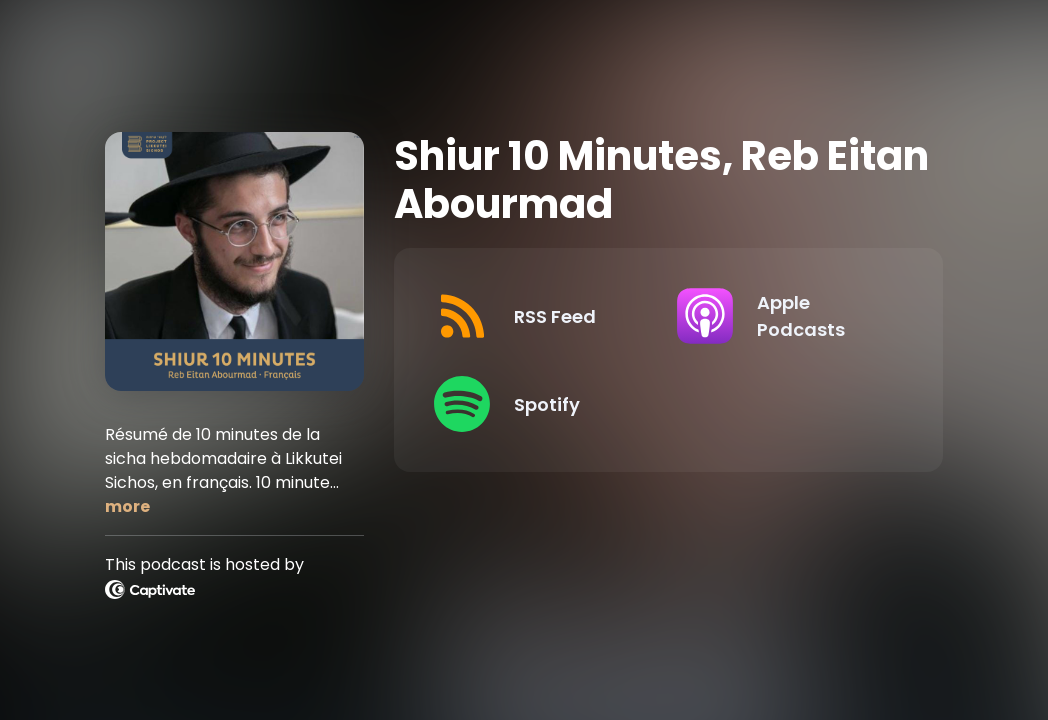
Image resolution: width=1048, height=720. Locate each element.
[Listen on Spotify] (539, 404)
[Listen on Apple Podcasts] (782, 316)
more (127, 506)
